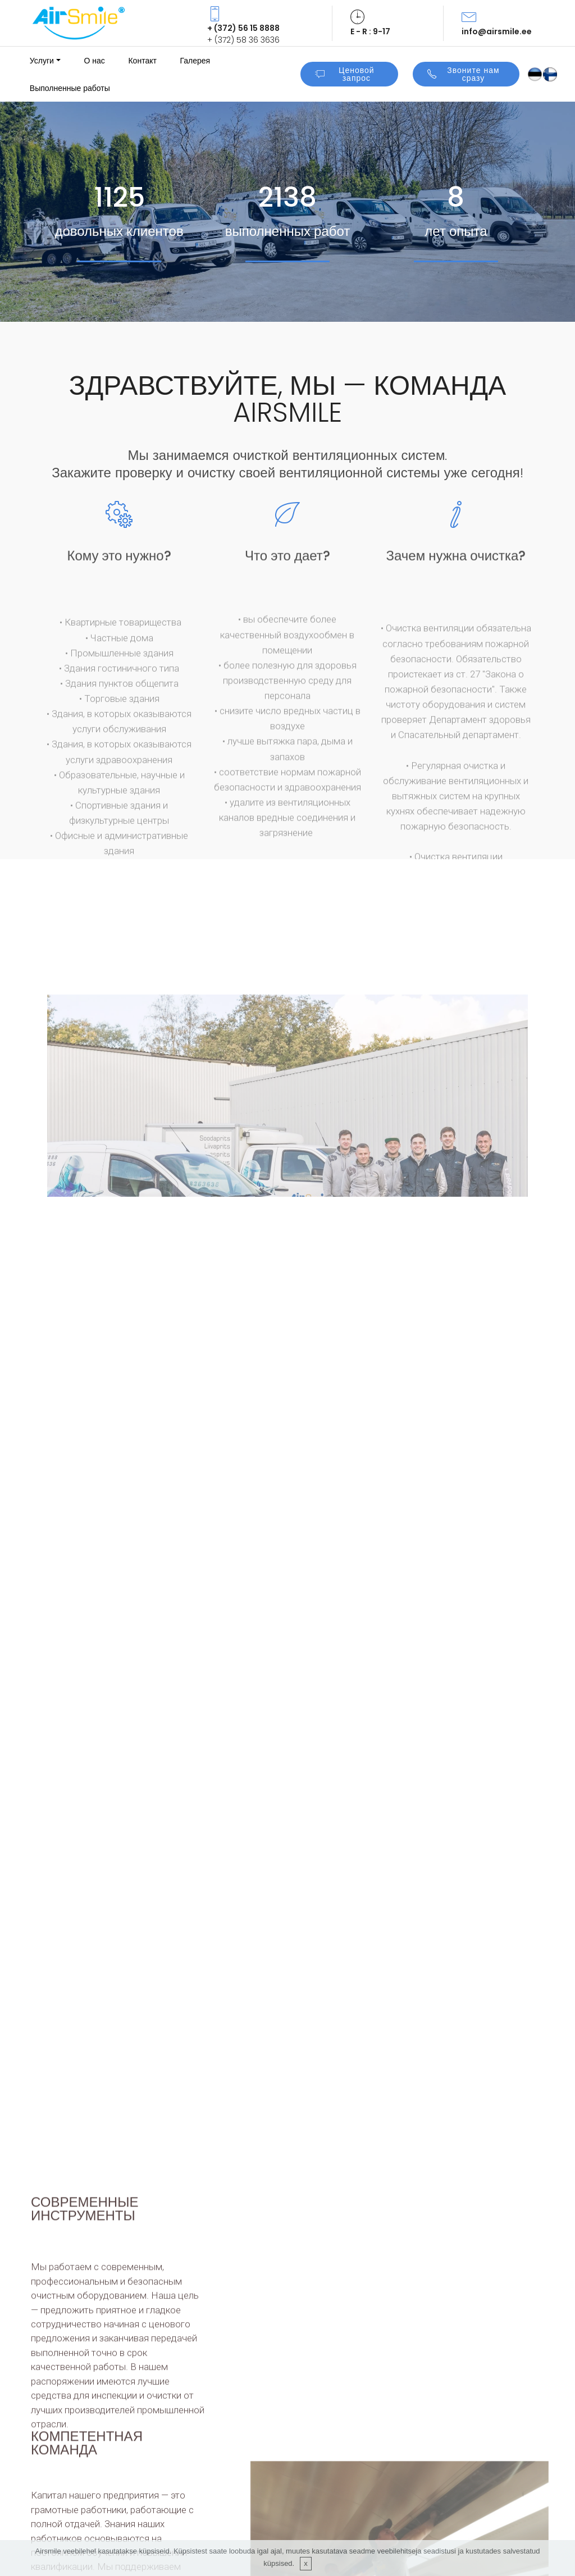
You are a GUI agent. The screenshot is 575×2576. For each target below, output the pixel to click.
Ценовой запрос (345, 74)
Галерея (195, 60)
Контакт (142, 60)
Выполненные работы (70, 88)
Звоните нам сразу (463, 74)
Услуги (42, 60)
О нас (94, 60)
